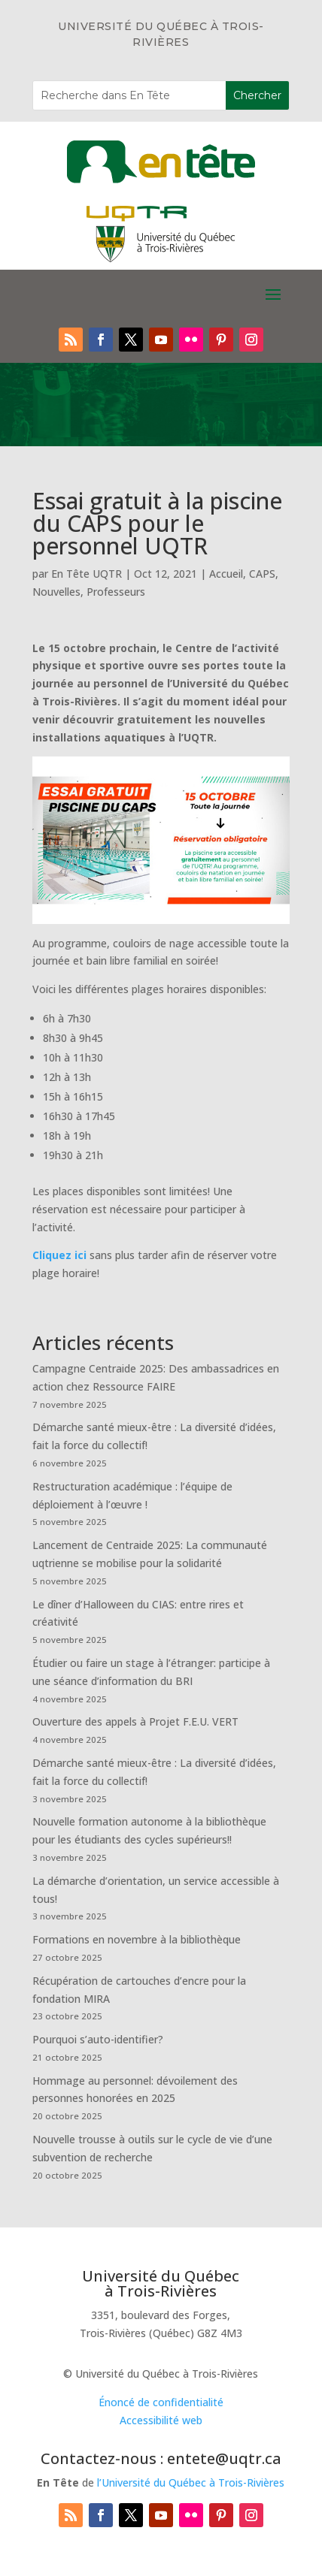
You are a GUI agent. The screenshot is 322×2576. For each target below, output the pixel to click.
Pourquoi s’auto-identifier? (97, 2039)
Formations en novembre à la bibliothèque (136, 1939)
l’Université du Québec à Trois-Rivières (190, 2482)
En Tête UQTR (86, 573)
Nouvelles (56, 591)
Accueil (226, 573)
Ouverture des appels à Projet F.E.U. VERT (135, 1721)
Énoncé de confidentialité (161, 2402)
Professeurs (116, 591)
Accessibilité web (161, 2420)
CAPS (262, 573)
